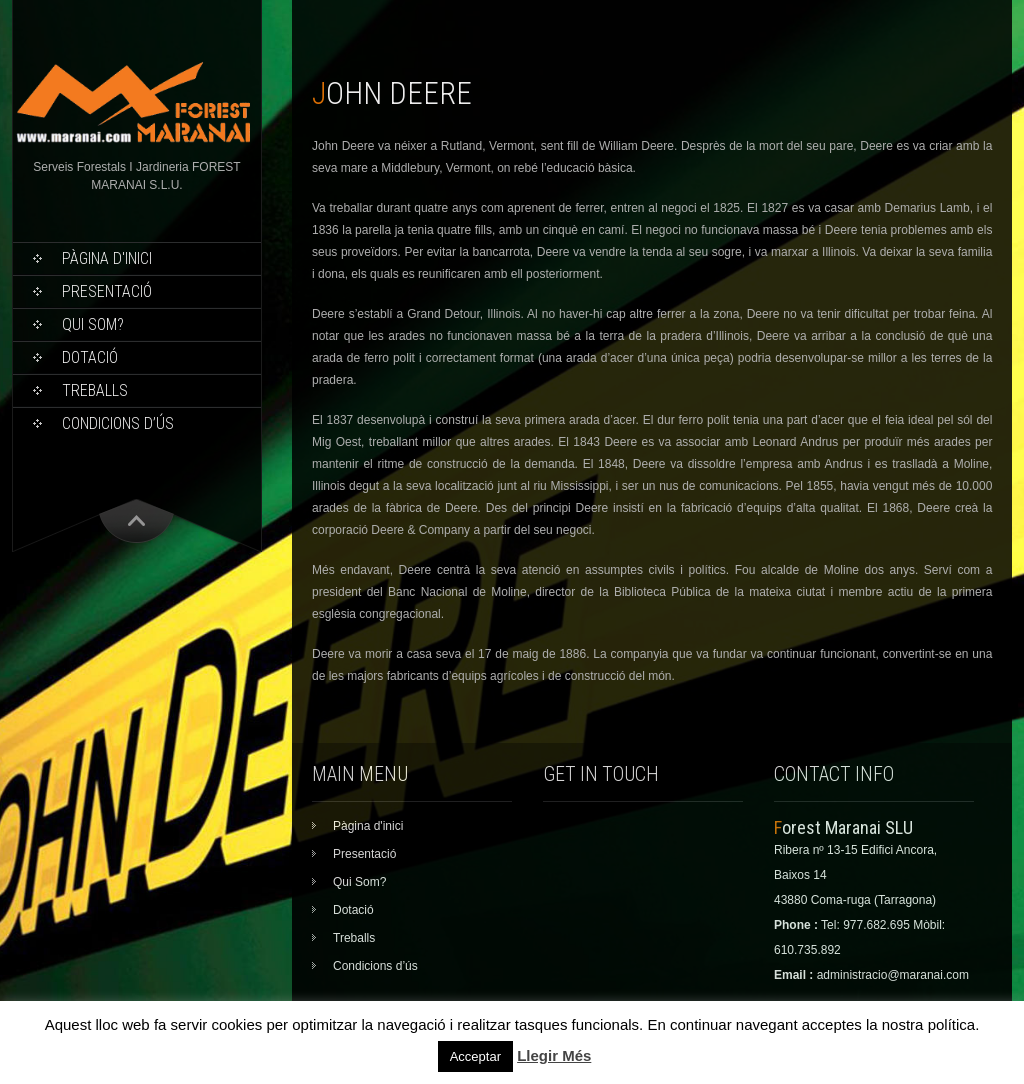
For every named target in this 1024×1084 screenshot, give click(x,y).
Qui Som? (93, 324)
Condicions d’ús (118, 423)
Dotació (90, 357)
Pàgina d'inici (107, 258)
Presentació (107, 291)
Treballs (95, 390)
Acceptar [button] (475, 1056)
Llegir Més (554, 1055)
